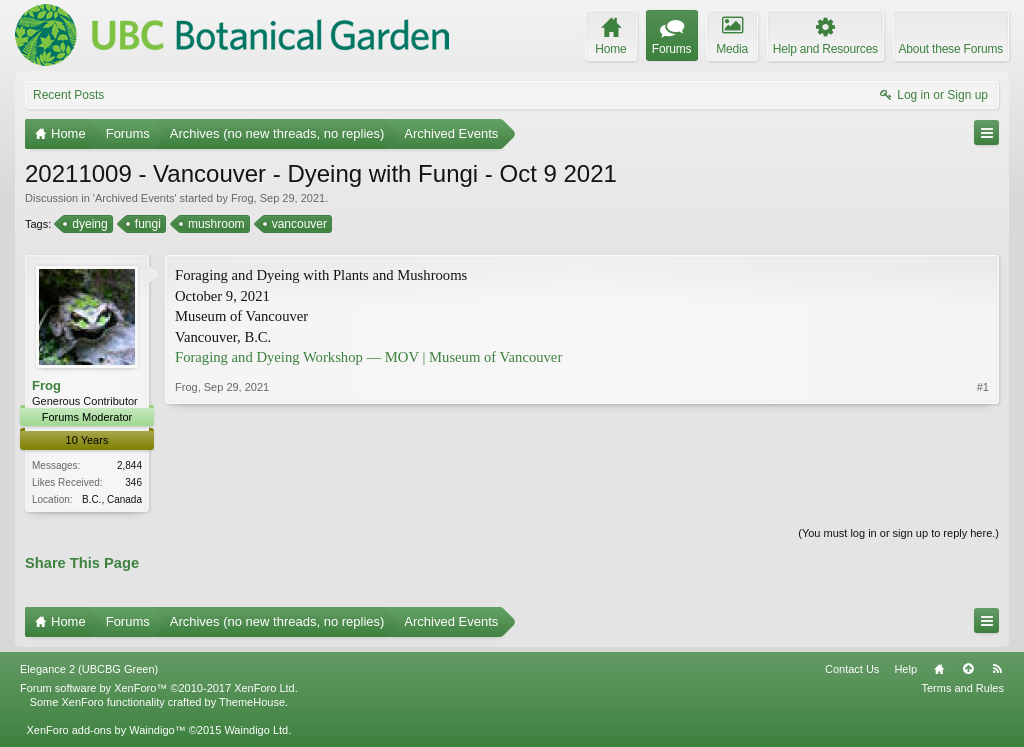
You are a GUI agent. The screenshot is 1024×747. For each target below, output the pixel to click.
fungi (146, 224)
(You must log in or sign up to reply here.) (898, 534)
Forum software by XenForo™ (159, 690)
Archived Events (134, 198)
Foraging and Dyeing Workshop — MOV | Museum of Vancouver (368, 357)
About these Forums (951, 49)
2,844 (129, 465)
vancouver (298, 224)
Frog (242, 198)
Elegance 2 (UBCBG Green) (89, 671)
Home (939, 671)
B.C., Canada (112, 499)
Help (905, 671)
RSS (997, 671)
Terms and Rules (962, 690)
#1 (983, 496)
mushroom (215, 224)
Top (968, 671)
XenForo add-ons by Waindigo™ (105, 732)
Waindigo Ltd (256, 732)
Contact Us (852, 671)
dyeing (88, 224)
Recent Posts (68, 95)
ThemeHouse (252, 704)
